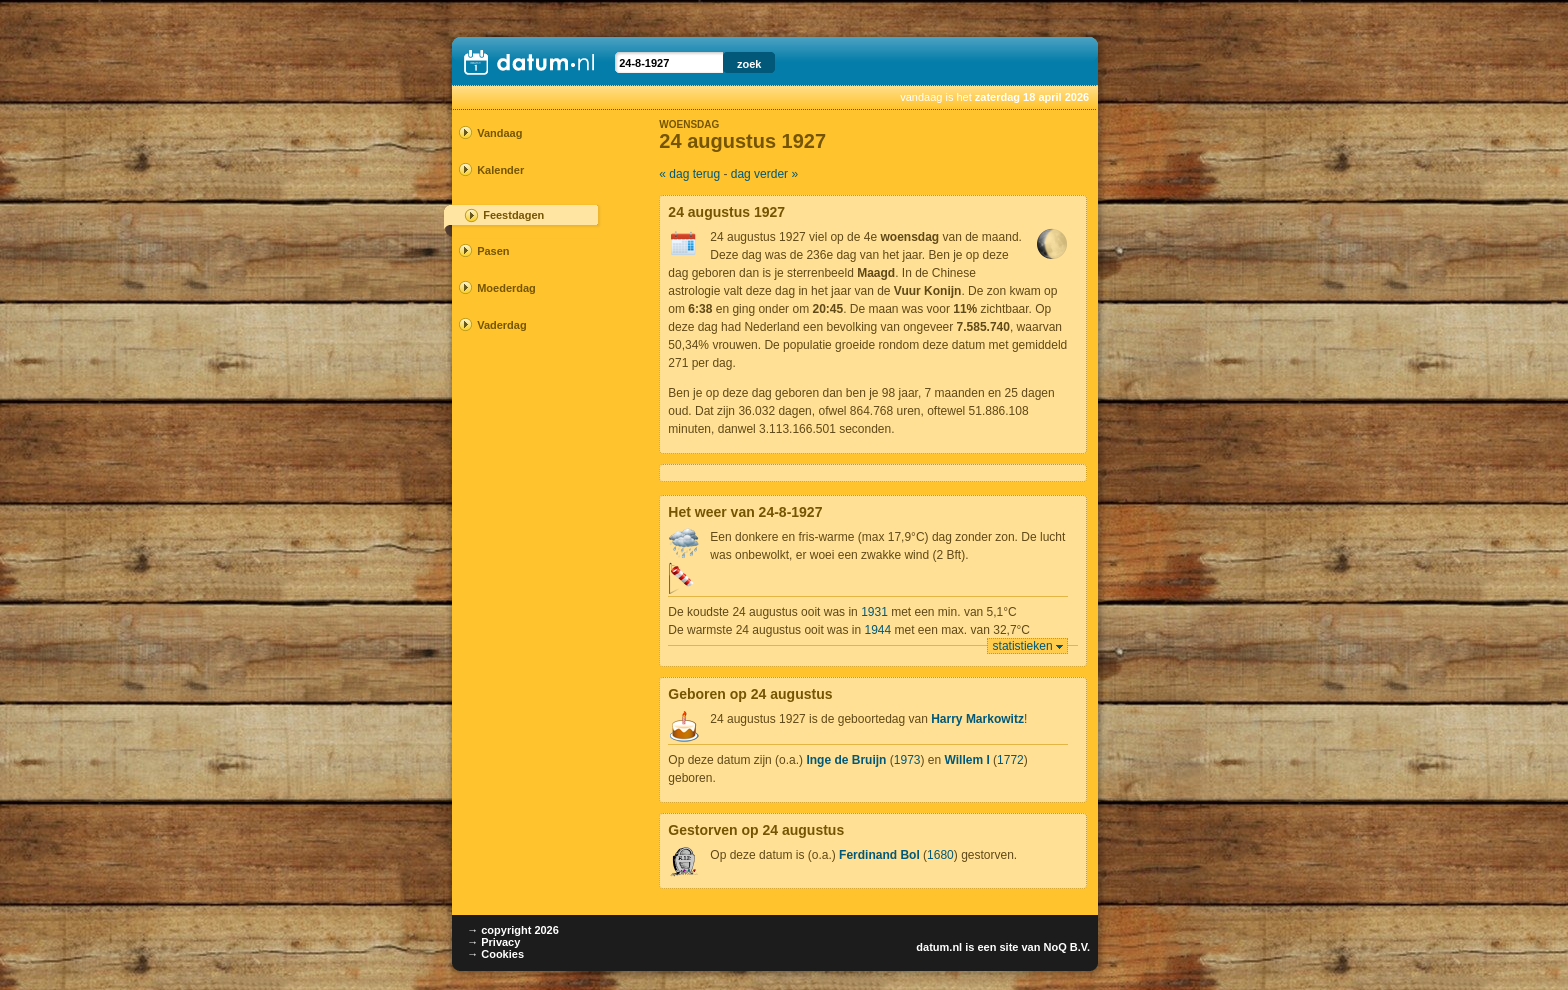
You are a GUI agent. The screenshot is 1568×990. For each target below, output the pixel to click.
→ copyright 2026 (513, 930)
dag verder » (764, 174)
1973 (907, 760)
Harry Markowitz (977, 719)
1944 (877, 630)
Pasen (493, 251)
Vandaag (499, 133)
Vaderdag (502, 325)
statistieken (1023, 646)
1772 (1010, 760)
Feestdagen (513, 215)
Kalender (500, 170)
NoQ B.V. (1066, 947)
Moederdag (506, 288)
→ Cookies (495, 954)
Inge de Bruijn (846, 760)
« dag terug (689, 174)
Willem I (967, 760)
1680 (940, 855)
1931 (874, 612)
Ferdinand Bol (879, 855)
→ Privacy (493, 942)
